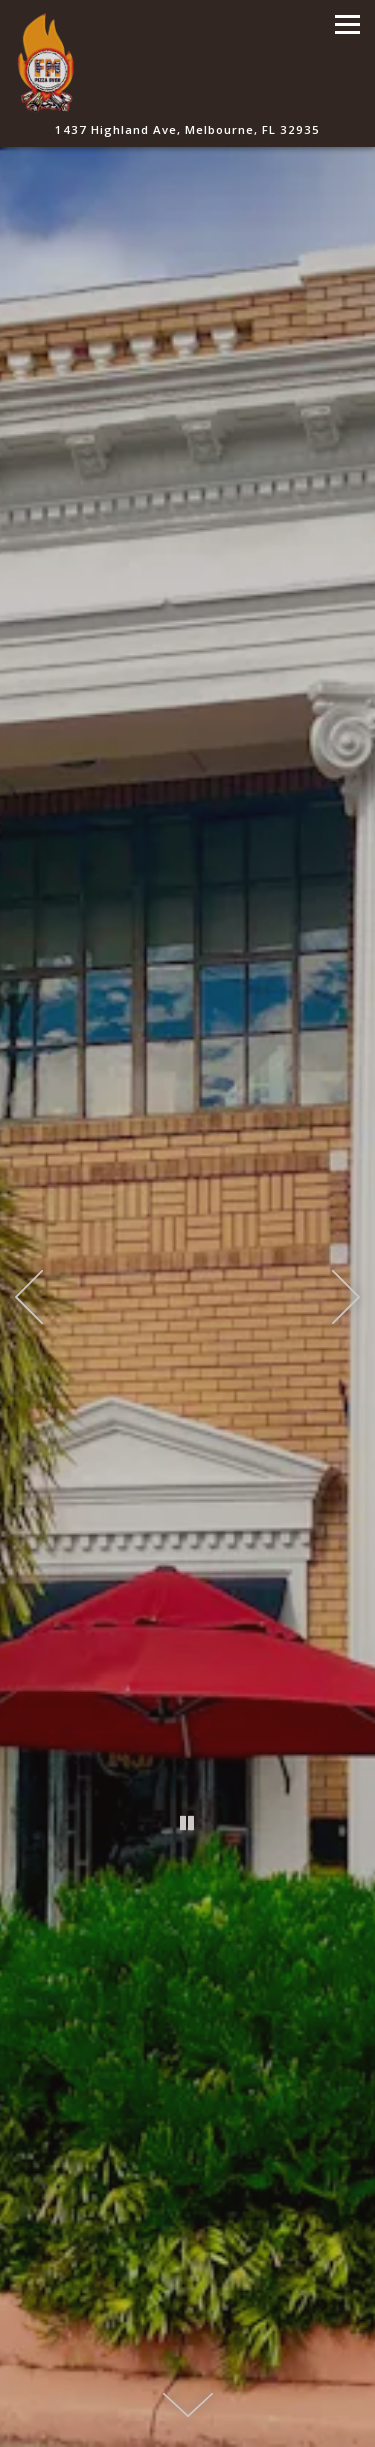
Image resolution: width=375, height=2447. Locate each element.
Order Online (187, 2424)
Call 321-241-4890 (188, 2377)
